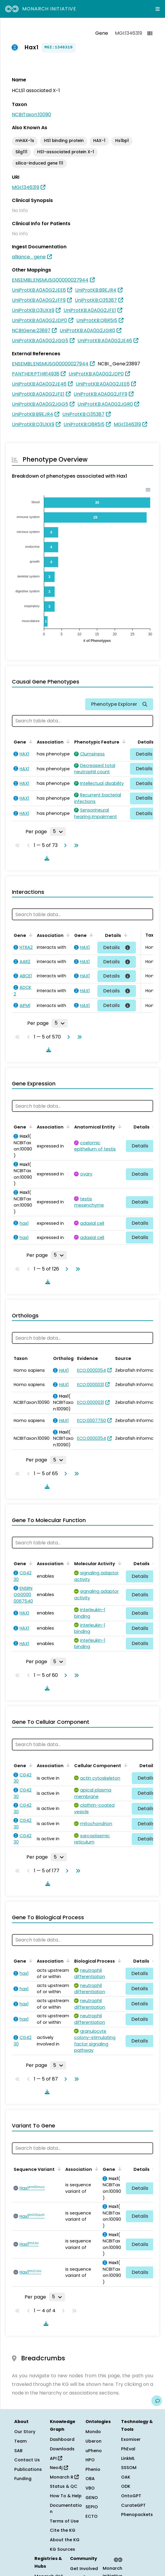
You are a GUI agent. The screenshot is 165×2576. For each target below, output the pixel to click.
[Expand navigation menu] (157, 8)
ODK (125, 2486)
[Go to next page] (64, 845)
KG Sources (62, 2549)
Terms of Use (64, 2521)
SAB (18, 2451)
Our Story (24, 2432)
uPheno (93, 2451)
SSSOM (129, 2468)
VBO (90, 2488)
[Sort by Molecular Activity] (118, 1563)
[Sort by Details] (124, 935)
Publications (28, 2469)
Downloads (62, 2449)
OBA (90, 2479)
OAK (125, 2477)
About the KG (65, 2540)
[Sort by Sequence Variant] (58, 2169)
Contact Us (27, 2460)
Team (20, 2441)
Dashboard (62, 2439)
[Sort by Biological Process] (118, 1960)
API (56, 2458)
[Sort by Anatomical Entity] (118, 1126)
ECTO (91, 2516)
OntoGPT (131, 2496)
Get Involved (84, 2569)
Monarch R (64, 2477)
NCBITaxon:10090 (31, 114)
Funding (22, 2479)
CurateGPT (133, 2505)
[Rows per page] (58, 831)
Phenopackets (137, 2514)
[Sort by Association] (67, 741)
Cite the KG (62, 2530)
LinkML (128, 2458)
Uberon (93, 2441)
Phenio (92, 2469)
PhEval (128, 2449)
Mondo (93, 2432)
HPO (90, 2460)
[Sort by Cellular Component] (124, 1765)
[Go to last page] (75, 845)
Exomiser (131, 2439)
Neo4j (59, 2468)
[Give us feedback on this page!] (156, 2400)
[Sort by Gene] (29, 741)
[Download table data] (45, 858)
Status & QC (63, 2486)
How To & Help (66, 2496)
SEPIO (91, 2507)
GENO (91, 2498)
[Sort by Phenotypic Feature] (122, 741)
